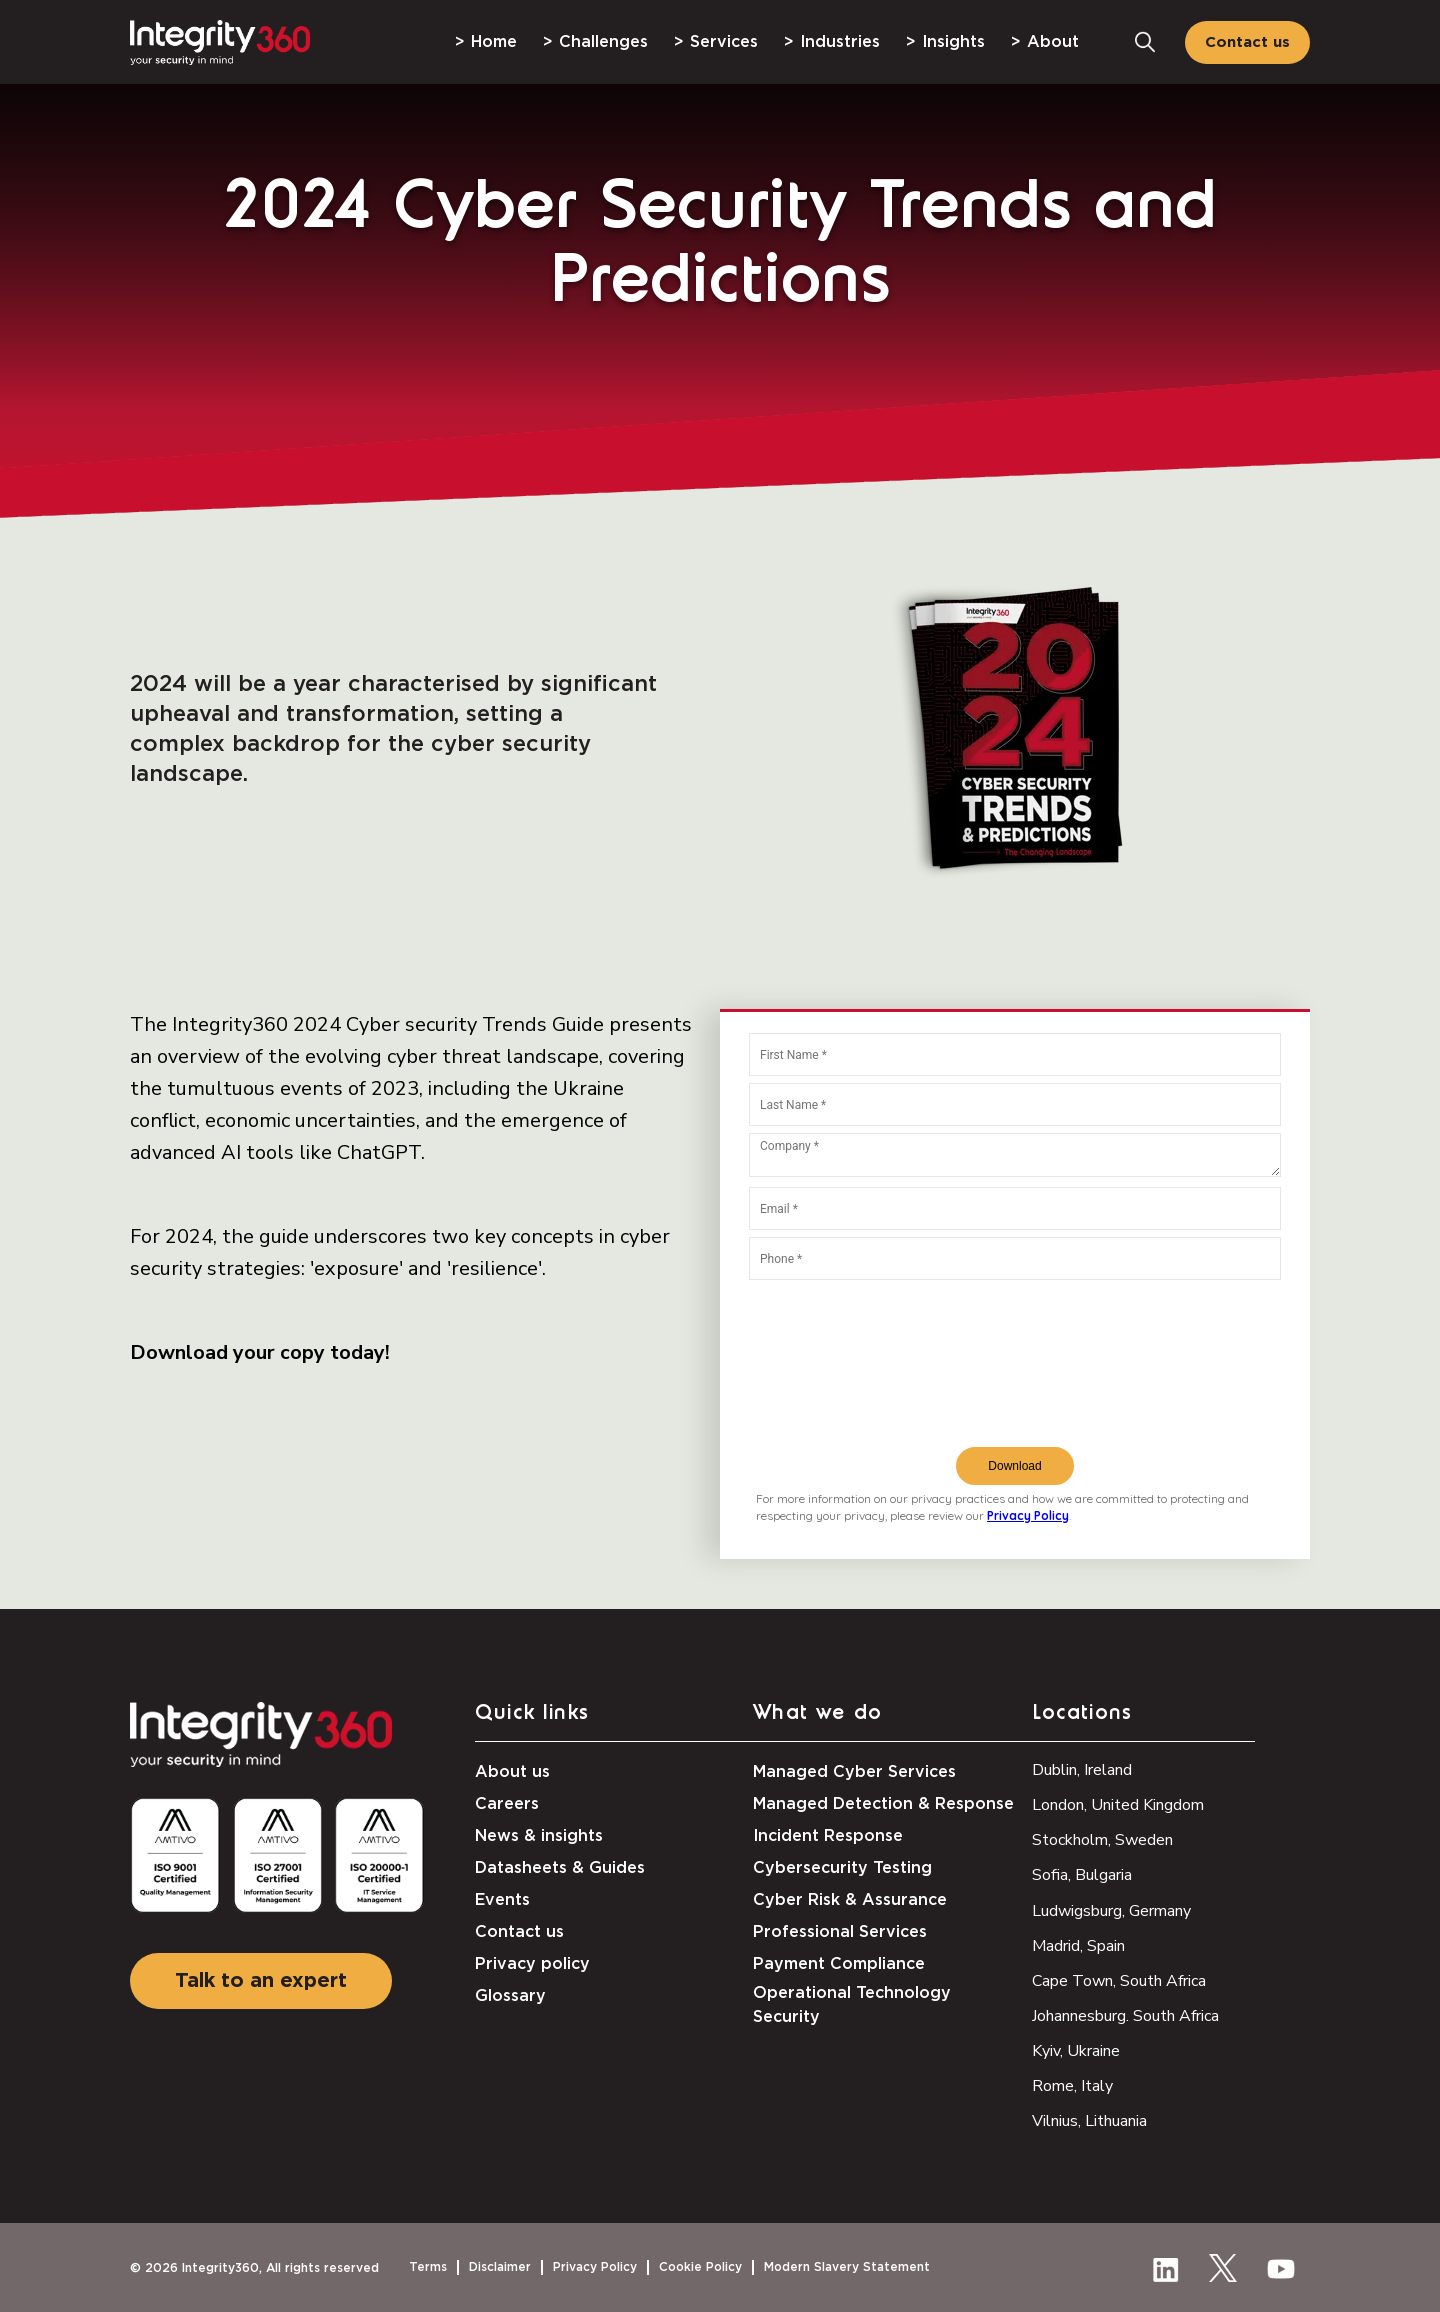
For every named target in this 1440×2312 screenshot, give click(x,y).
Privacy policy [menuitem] (532, 1964)
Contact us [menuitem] (519, 1932)
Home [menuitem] (494, 42)
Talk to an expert (261, 1981)
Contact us (1247, 42)
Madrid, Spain (1078, 1946)
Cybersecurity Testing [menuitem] (842, 1868)
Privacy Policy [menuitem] (595, 2267)
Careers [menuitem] (507, 1804)
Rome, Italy (1072, 2086)
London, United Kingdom (1118, 1805)
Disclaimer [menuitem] (500, 2267)
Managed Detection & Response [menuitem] (883, 1804)
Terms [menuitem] (428, 2267)
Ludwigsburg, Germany (1111, 1911)
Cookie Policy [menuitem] (700, 2267)
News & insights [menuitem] (539, 1836)
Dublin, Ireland (1082, 1770)
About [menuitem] (1053, 42)
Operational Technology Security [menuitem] (852, 2005)
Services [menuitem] (724, 42)
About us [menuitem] (512, 1772)
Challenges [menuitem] (603, 42)
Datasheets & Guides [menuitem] (560, 1868)
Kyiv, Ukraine (1076, 2051)
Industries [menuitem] (840, 42)
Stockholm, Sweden (1102, 1840)
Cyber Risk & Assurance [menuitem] (850, 1900)
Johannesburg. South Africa (1125, 2016)
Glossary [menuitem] (510, 1996)
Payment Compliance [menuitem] (839, 1964)
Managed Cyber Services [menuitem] (854, 1772)
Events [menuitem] (502, 1900)
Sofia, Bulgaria (1082, 1875)
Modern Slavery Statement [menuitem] (847, 2267)
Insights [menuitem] (953, 42)
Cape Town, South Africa (1119, 1981)
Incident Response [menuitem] (828, 1836)
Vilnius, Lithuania (1089, 2121)
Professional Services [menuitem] (840, 1932)
